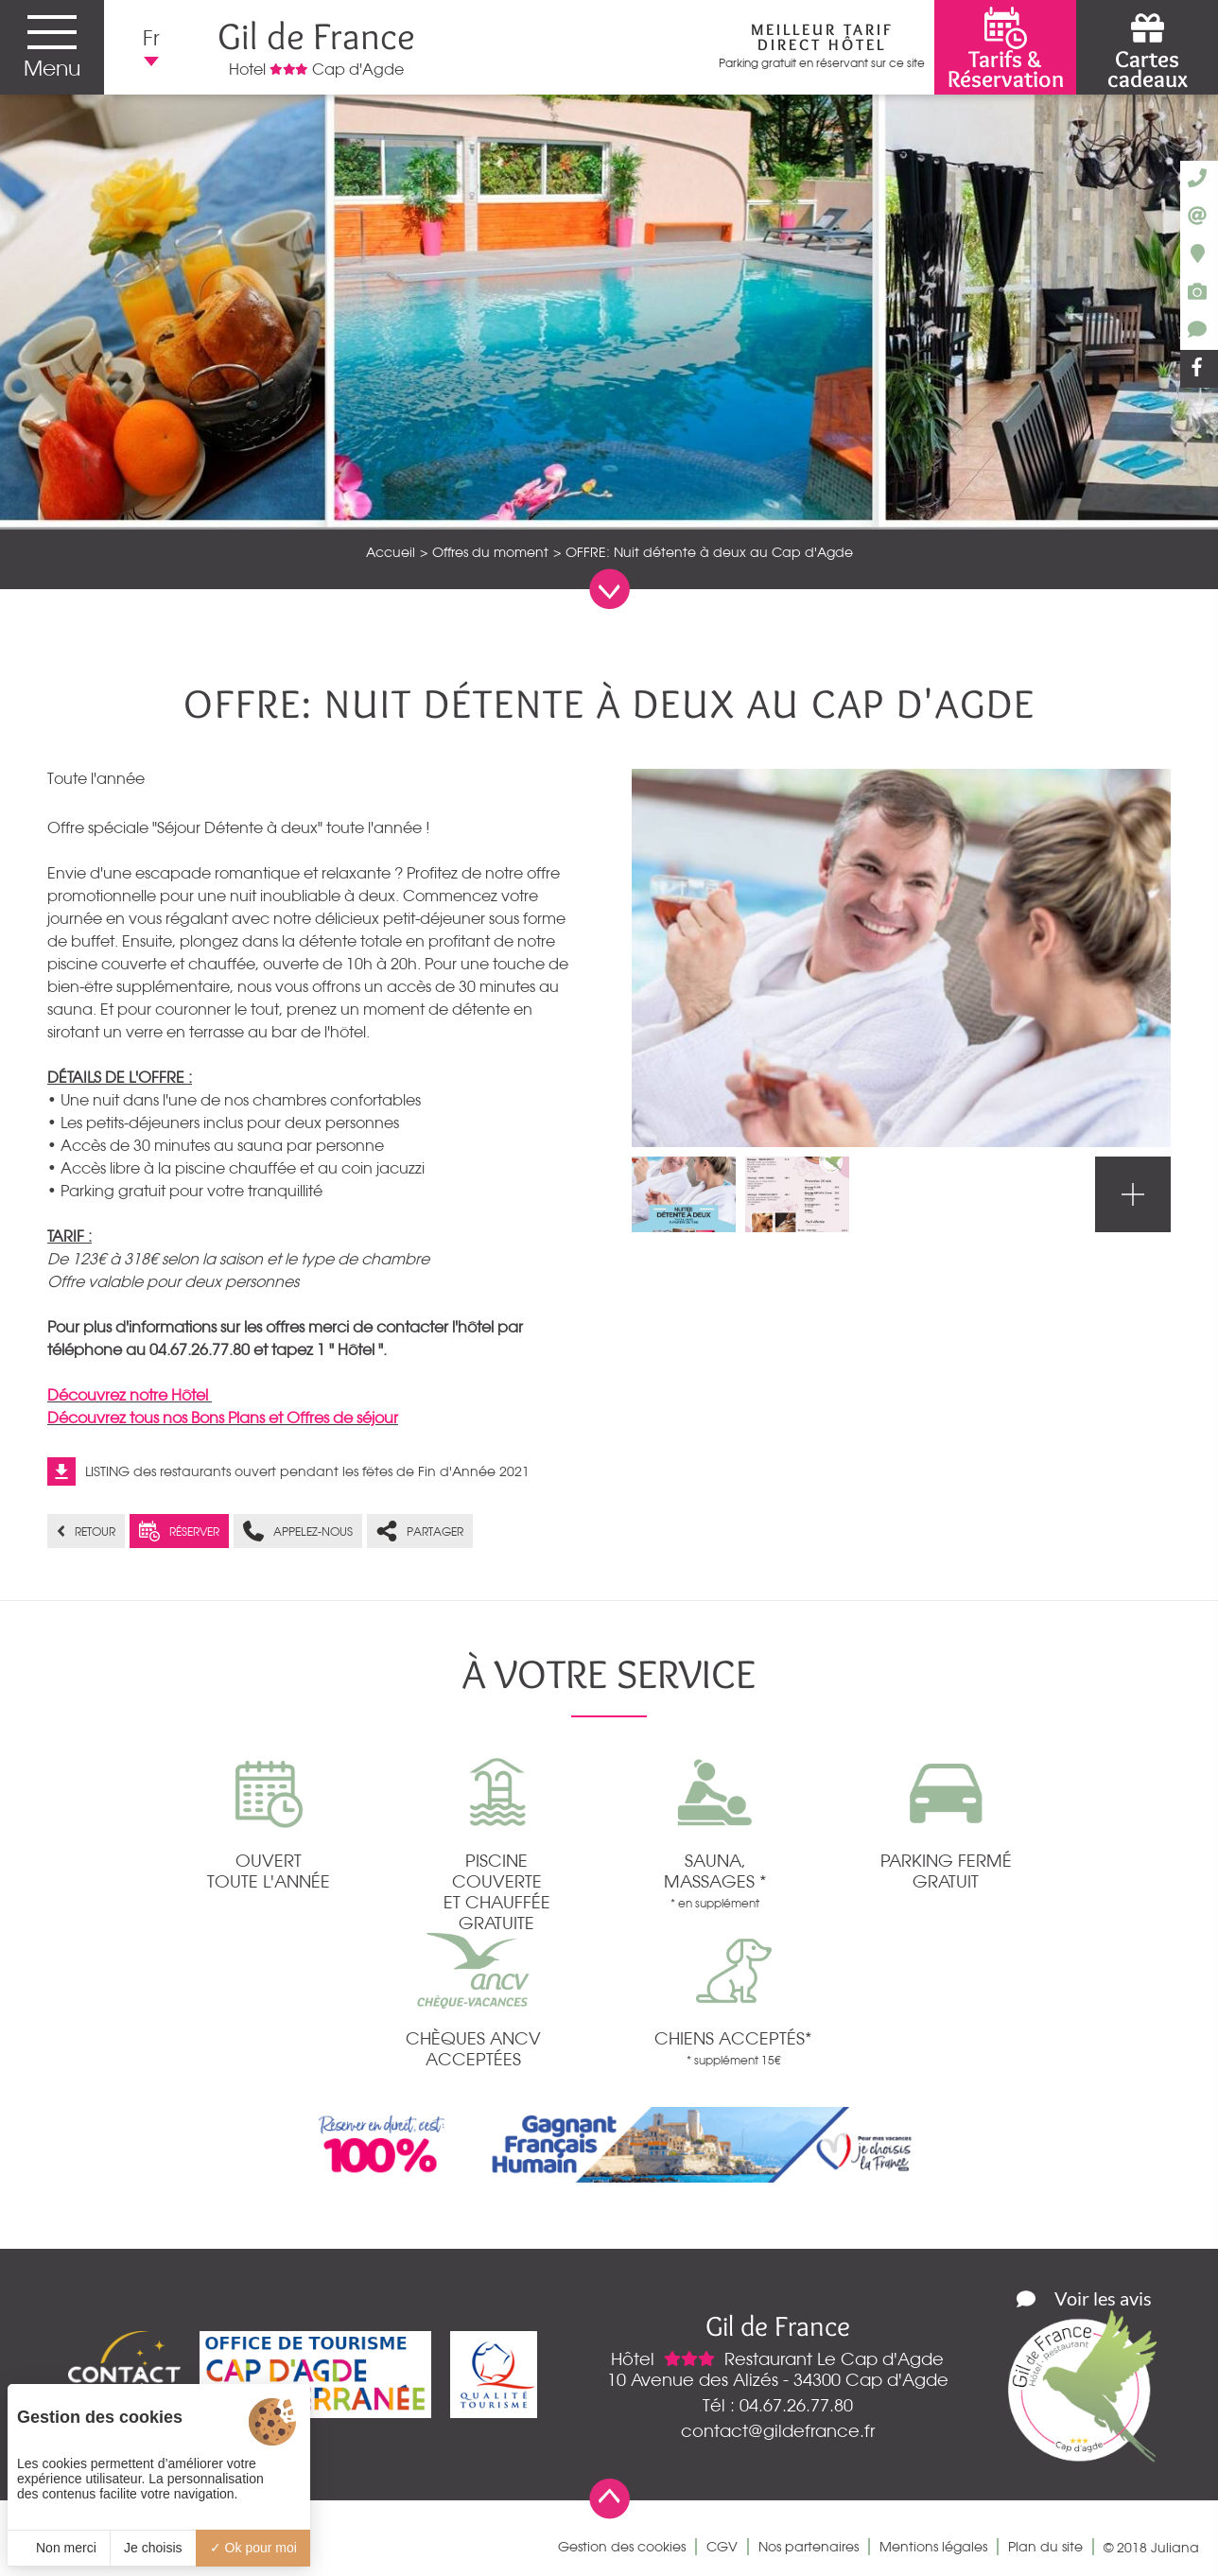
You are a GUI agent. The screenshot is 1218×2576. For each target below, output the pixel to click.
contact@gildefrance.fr (778, 2430)
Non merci (58, 2547)
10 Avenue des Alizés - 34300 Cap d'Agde (777, 2379)
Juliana (1175, 2547)
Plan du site (1045, 2546)
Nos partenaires (808, 2546)
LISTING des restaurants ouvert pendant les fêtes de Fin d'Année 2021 (307, 1471)
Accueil (390, 552)
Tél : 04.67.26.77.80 (778, 2404)
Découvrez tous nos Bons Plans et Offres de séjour (222, 1417)
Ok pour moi (253, 2547)
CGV (722, 2546)
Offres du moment (490, 552)
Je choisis (153, 2547)
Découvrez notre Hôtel (129, 1394)
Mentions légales (933, 2546)
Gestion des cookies (622, 2546)
